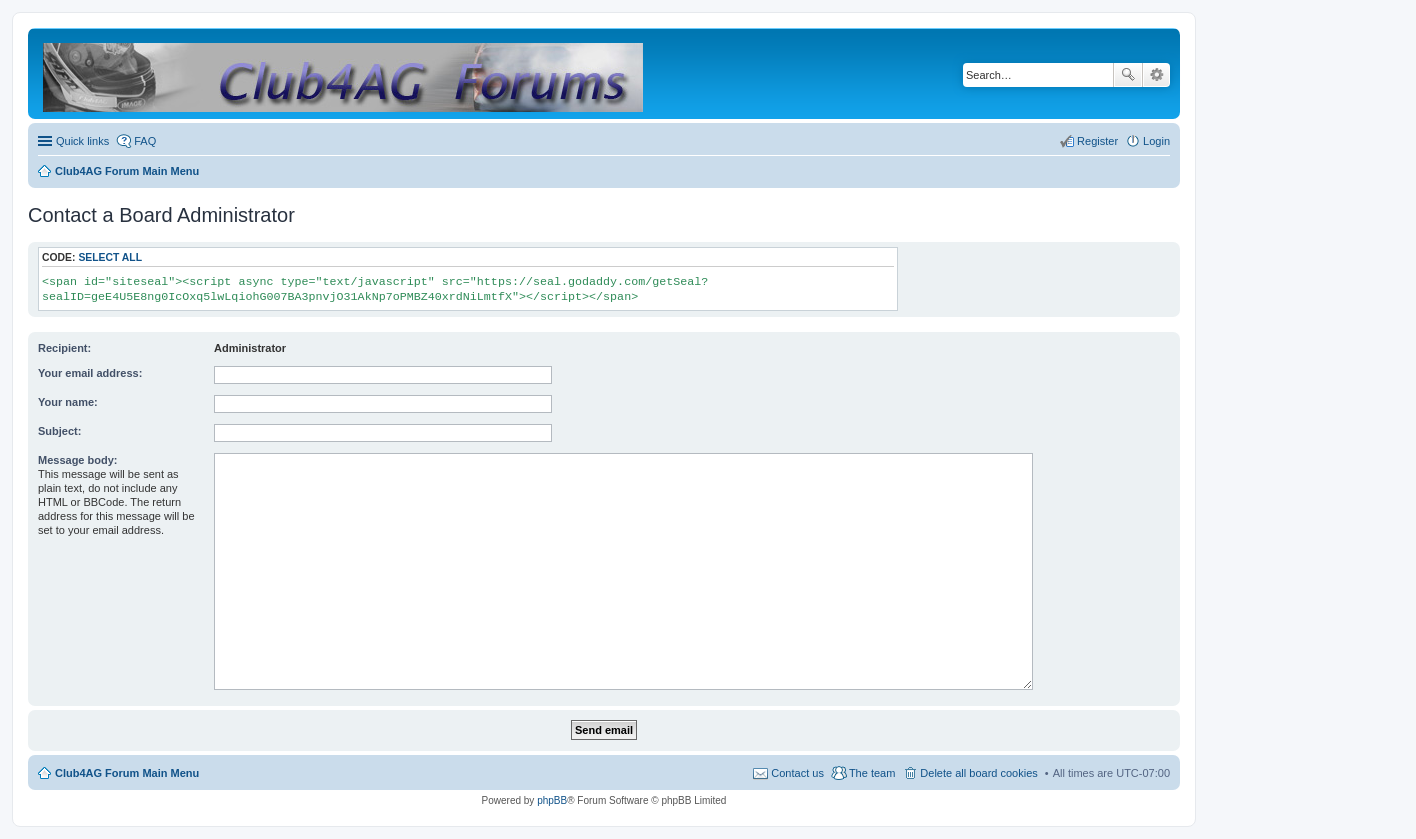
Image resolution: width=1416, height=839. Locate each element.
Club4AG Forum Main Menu (127, 773)
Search (1128, 75)
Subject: (59, 431)
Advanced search (1156, 75)
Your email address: (90, 373)
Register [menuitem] (1097, 141)
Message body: (77, 460)
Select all (110, 257)
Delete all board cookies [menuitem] (978, 773)
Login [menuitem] (1156, 141)
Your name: (68, 402)
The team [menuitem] (872, 773)
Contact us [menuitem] (797, 773)
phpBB (552, 800)
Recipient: (64, 348)
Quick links (82, 141)
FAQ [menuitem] (145, 141)
